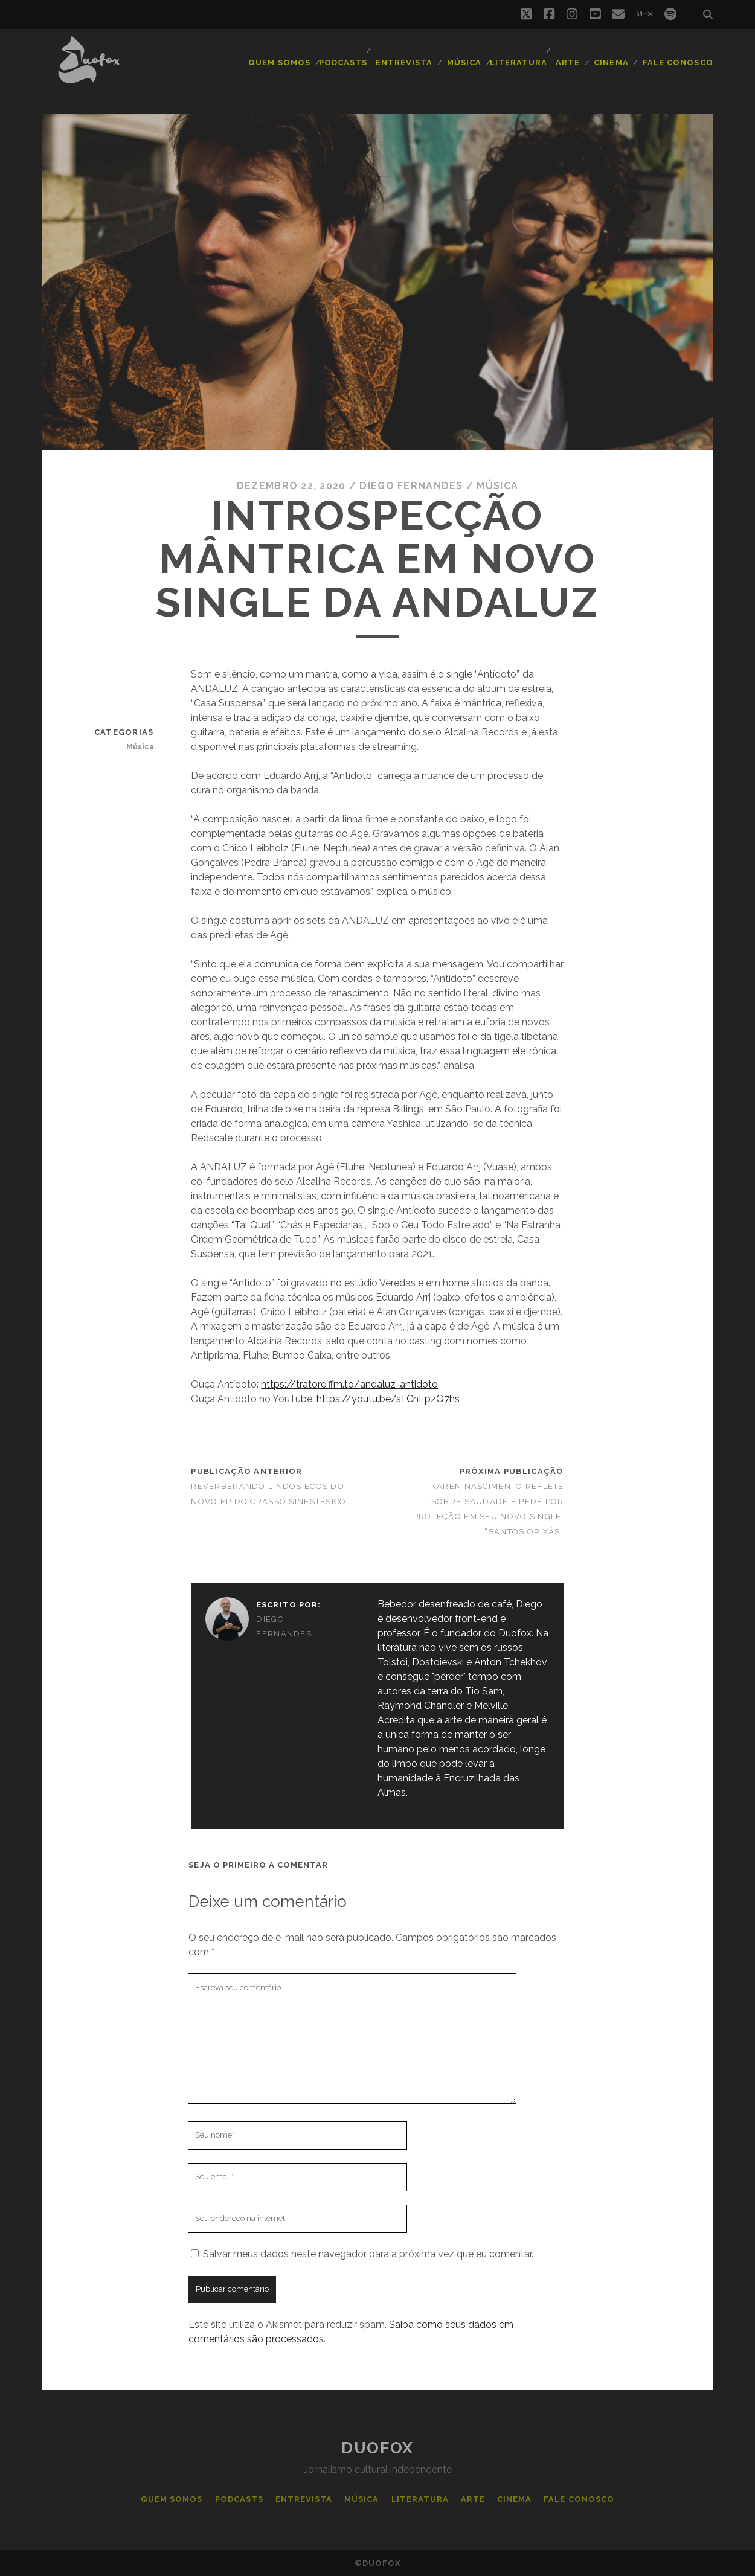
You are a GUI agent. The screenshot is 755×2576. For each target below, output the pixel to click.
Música (464, 62)
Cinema (611, 62)
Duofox (377, 2448)
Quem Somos (279, 62)
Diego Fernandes (411, 486)
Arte (568, 62)
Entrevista (404, 62)
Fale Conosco (678, 62)
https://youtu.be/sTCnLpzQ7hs (388, 1399)
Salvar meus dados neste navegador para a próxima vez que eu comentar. (368, 2254)
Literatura (518, 62)
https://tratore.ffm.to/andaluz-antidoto (349, 1384)
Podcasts (343, 62)
